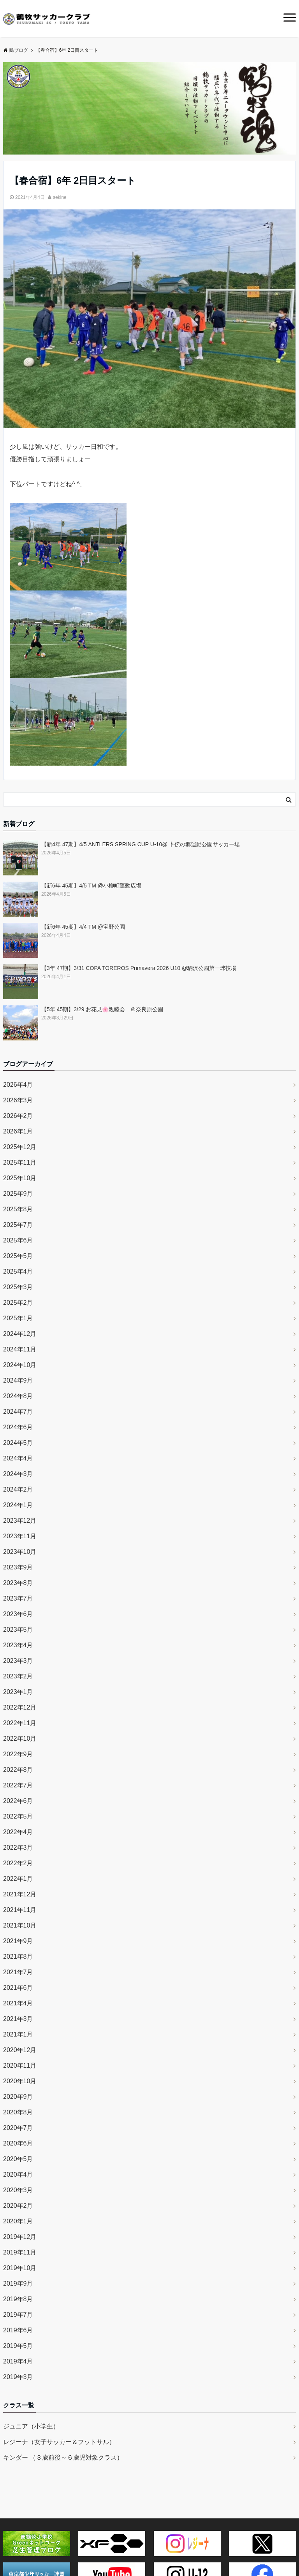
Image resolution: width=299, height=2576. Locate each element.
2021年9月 (18, 1941)
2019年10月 (19, 2268)
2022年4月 (18, 1832)
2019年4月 (18, 2361)
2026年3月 (18, 1100)
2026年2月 (18, 1115)
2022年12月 (19, 1707)
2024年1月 (18, 1505)
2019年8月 (18, 2299)
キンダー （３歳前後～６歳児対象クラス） (63, 2457)
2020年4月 (18, 2174)
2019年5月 (18, 2345)
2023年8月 (18, 1583)
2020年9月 (18, 2096)
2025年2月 (18, 1302)
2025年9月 (18, 1193)
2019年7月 (18, 2314)
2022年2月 (18, 1863)
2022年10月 (19, 1738)
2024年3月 (18, 1474)
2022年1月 (18, 1878)
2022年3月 (18, 1847)
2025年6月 (18, 1240)
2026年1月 (18, 1131)
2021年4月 (18, 2003)
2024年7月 (18, 1411)
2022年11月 (19, 1723)
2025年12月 (19, 1147)
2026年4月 (18, 1084)
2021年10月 (19, 1925)
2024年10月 (19, 1365)
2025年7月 (18, 1224)
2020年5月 (18, 2159)
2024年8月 (18, 1396)
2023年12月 (19, 1520)
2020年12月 (19, 2050)
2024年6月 (18, 1427)
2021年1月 (18, 2034)
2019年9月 (18, 2283)
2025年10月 (19, 1178)
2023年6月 (18, 1614)
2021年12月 (19, 1894)
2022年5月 (18, 1816)
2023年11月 (19, 1536)
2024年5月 (18, 1442)
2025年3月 (18, 1287)
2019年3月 (18, 2377)
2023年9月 (18, 1567)
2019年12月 (19, 2236)
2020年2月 (18, 2205)
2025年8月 (18, 1209)
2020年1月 (18, 2221)
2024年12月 (19, 1333)
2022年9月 (18, 1754)
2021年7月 (18, 1972)
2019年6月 (18, 2330)
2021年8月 (18, 1956)
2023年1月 (18, 1692)
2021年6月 (18, 1987)
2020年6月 (18, 2143)
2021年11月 (19, 1910)
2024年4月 (18, 1458)
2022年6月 (18, 1801)
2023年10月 (19, 1551)
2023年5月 (18, 1629)
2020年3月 (18, 2190)
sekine (60, 197)
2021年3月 (18, 2018)
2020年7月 (18, 2127)
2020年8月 (18, 2112)
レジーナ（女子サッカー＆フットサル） (59, 2442)
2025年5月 (18, 1256)
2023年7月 (18, 1598)
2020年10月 (19, 2081)
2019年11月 (19, 2252)
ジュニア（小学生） (31, 2426)
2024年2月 (18, 1489)
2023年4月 (18, 1645)
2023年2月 (18, 1676)
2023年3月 (18, 1660)
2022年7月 (18, 1785)
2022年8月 (18, 1769)
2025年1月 (18, 1318)
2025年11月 (19, 1162)
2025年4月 (18, 1271)
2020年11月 (19, 2065)
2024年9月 (18, 1380)
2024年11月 (19, 1349)
